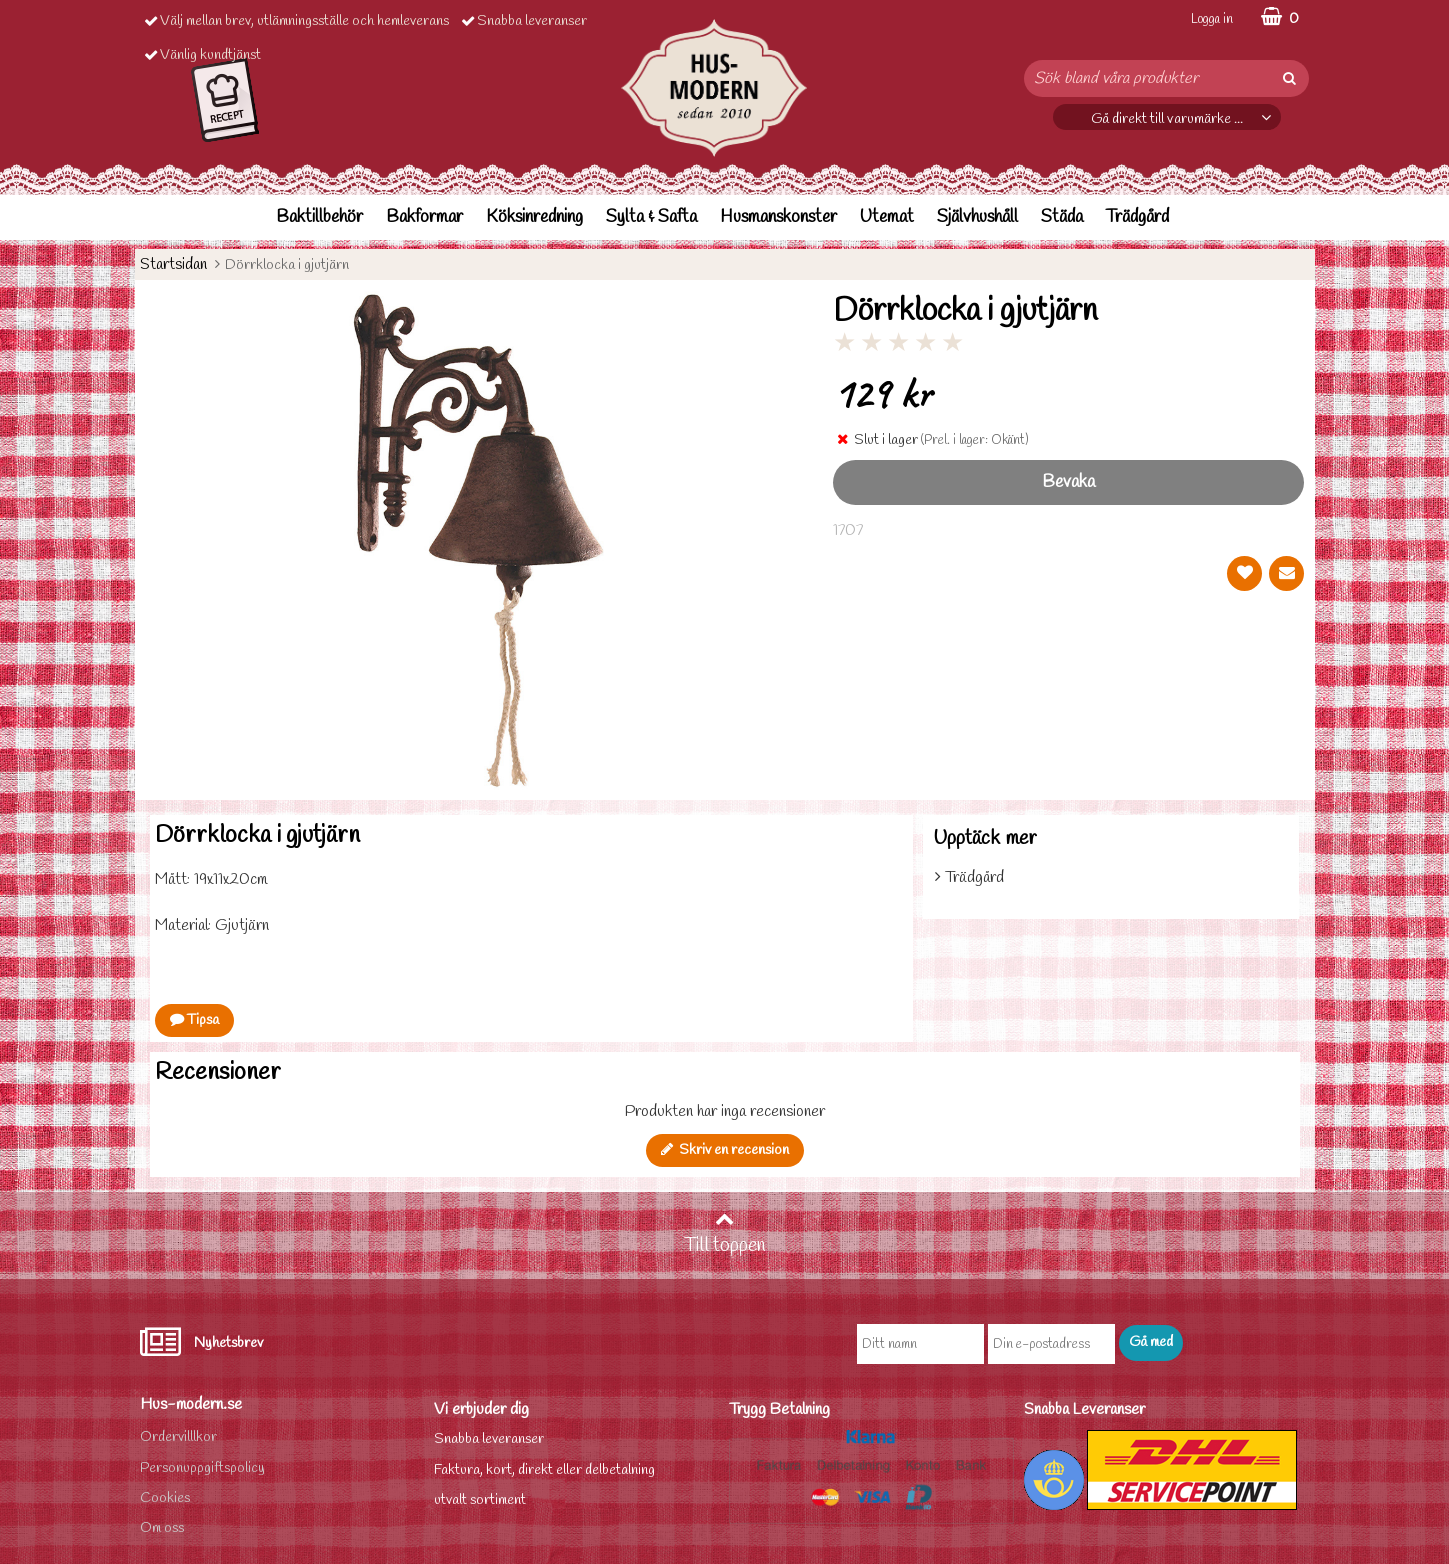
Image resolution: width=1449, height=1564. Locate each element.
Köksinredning (534, 217)
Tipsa (194, 1020)
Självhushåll (977, 217)
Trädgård (1137, 217)
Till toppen (725, 1234)
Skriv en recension (725, 1150)
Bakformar (424, 217)
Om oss (162, 1528)
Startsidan (173, 264)
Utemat (887, 217)
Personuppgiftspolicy (202, 1468)
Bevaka (1068, 482)
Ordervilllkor (178, 1437)
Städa (1062, 217)
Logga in (1212, 19)
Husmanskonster (778, 217)
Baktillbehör (319, 217)
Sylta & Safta (651, 217)
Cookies (165, 1498)
